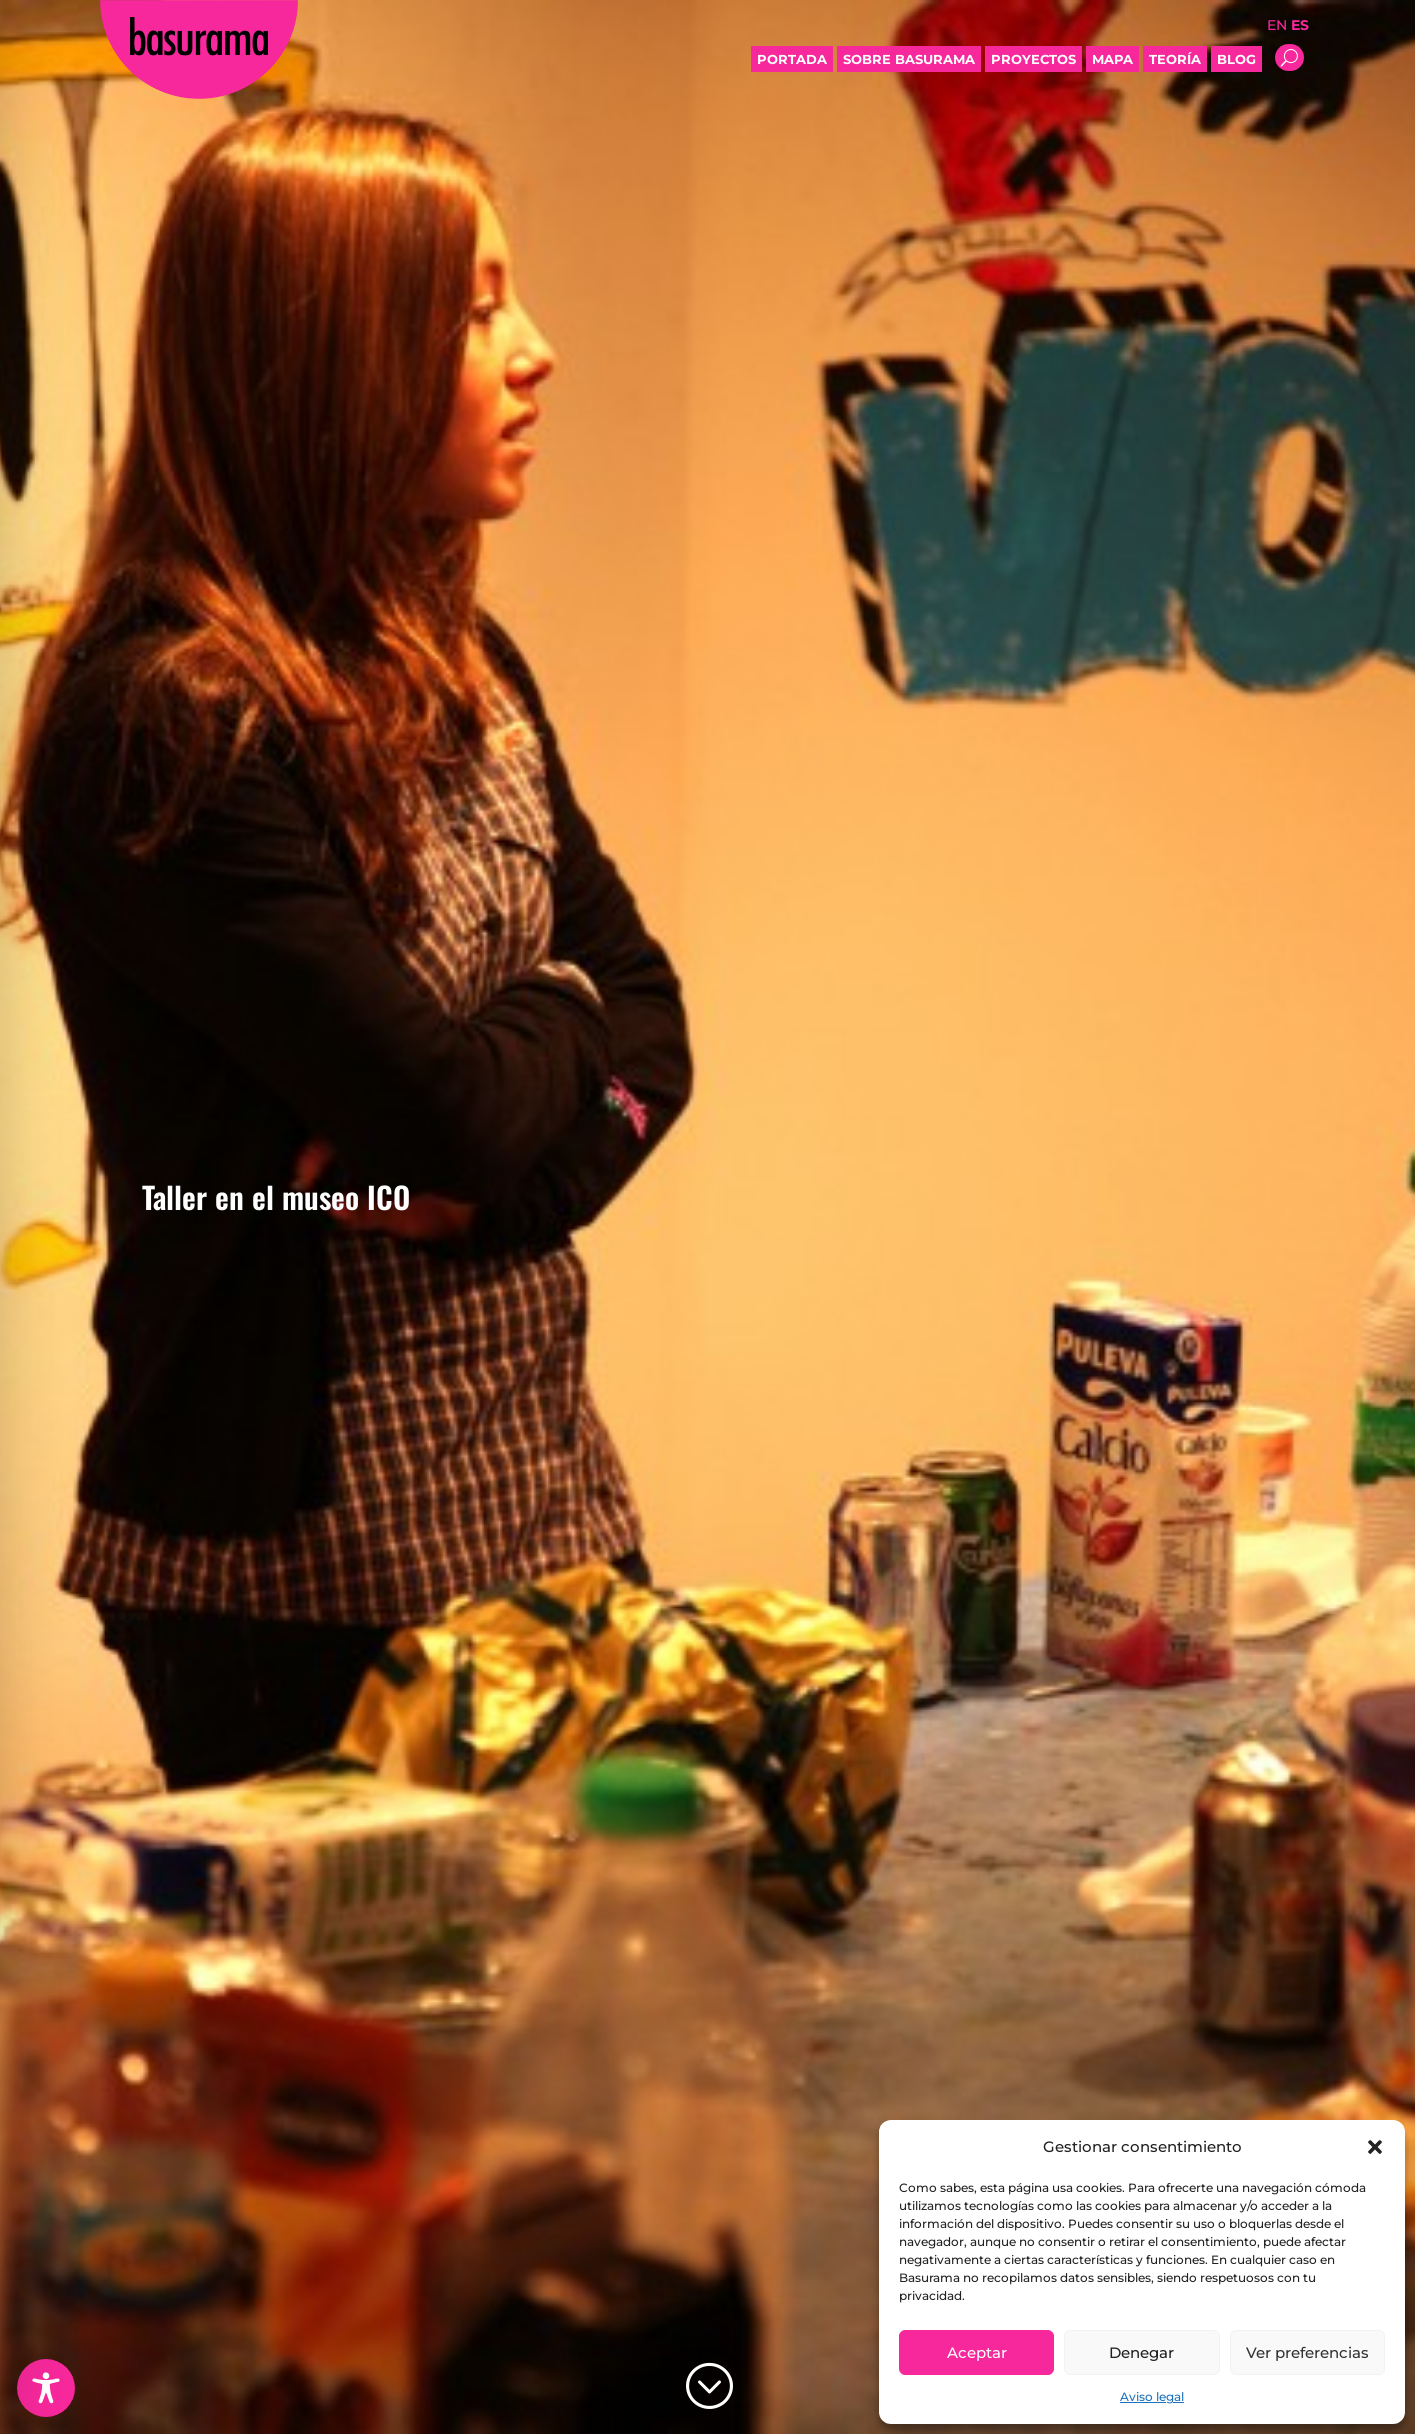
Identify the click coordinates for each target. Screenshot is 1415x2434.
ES (1300, 25)
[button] (1375, 2147)
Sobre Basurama (909, 59)
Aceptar (977, 2352)
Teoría (1175, 59)
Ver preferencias (1307, 2352)
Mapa (1112, 59)
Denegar (1141, 2352)
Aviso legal (1152, 2396)
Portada (792, 59)
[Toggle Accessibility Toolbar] (46, 2388)
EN (1277, 25)
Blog (1236, 59)
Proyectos (1033, 59)
